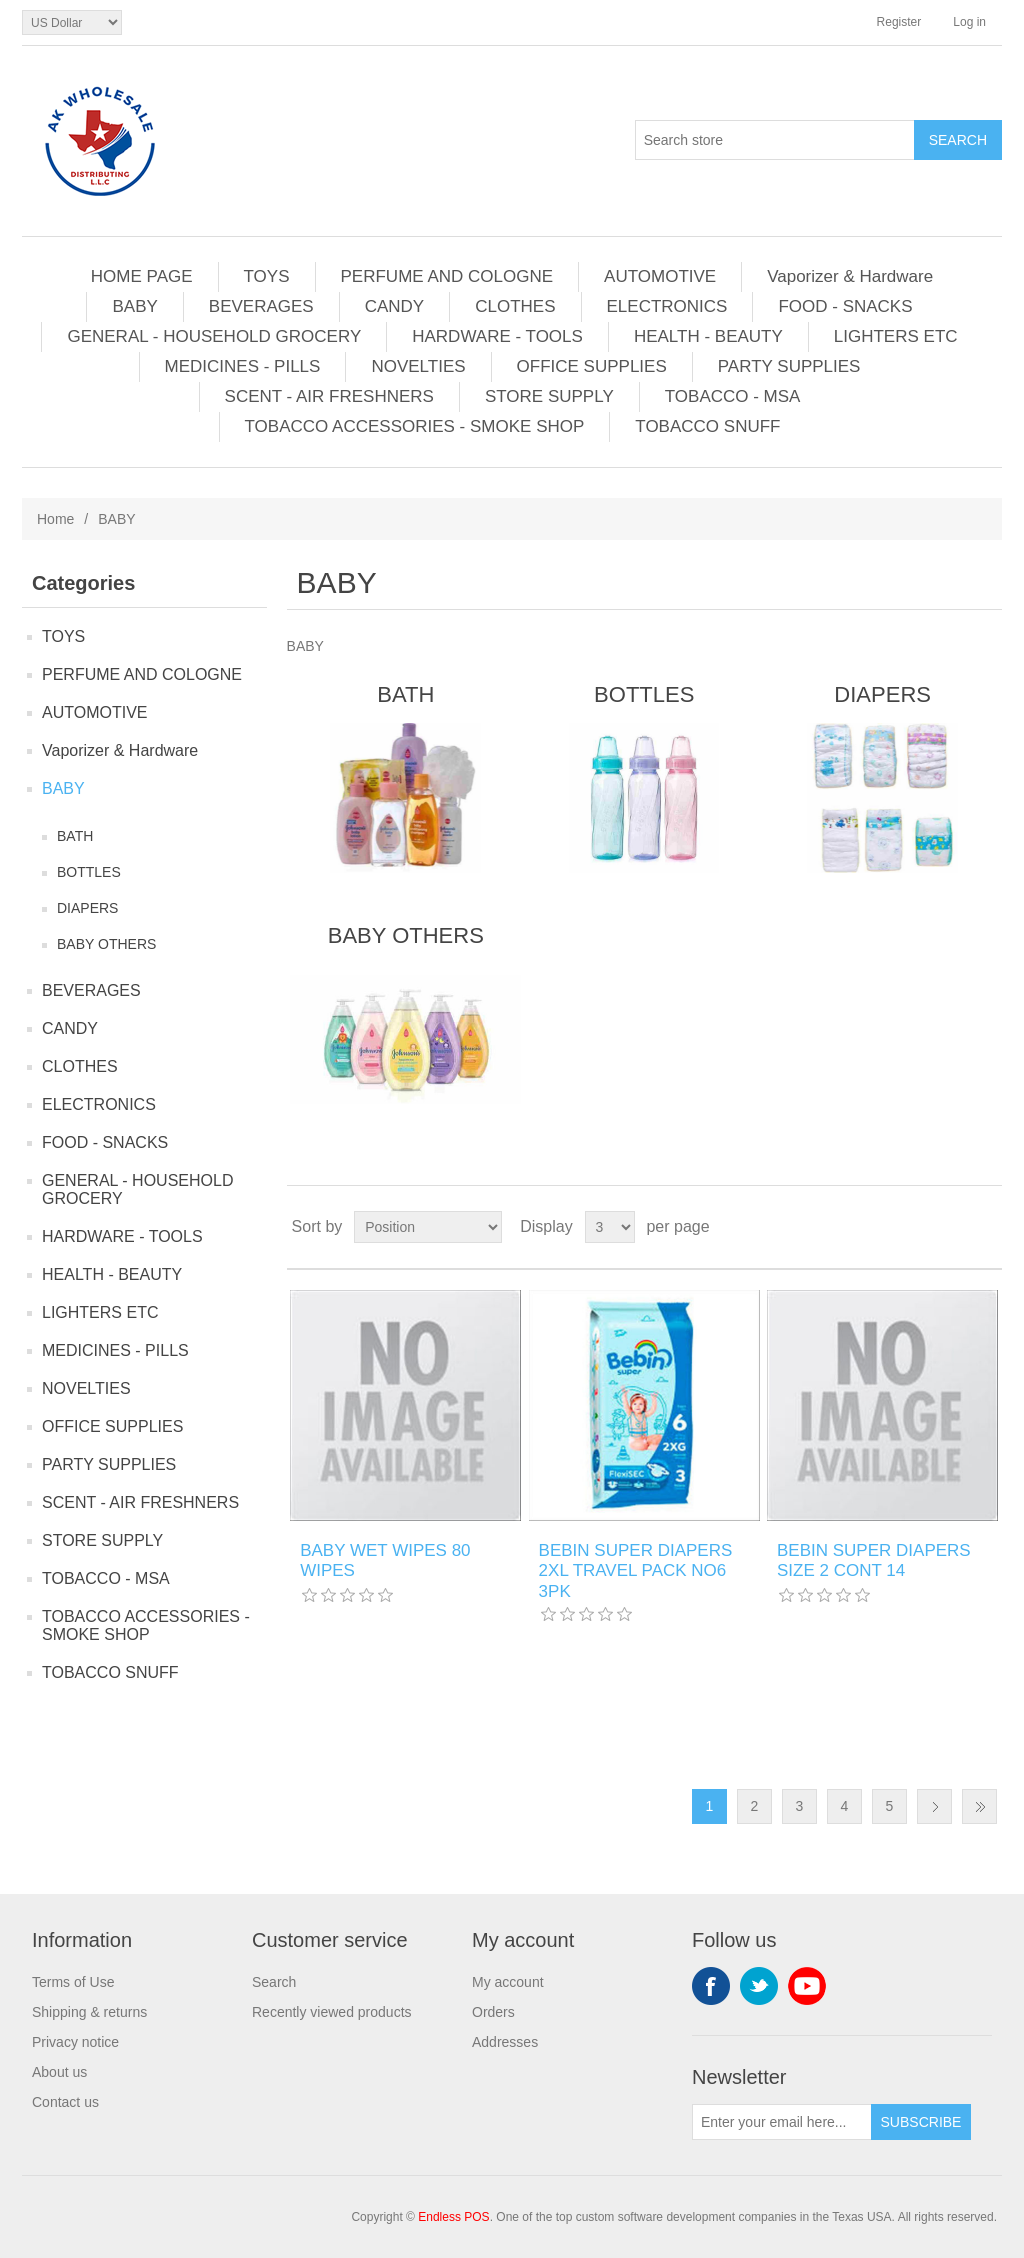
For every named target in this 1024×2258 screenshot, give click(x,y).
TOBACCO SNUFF (707, 426)
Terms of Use (73, 1982)
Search (274, 1982)
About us (59, 2072)
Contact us (65, 2102)
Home (55, 519)
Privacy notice (75, 2042)
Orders (493, 2012)
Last (979, 1806)
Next (934, 1806)
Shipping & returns (89, 2012)
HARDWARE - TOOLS (497, 336)
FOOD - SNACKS (845, 306)
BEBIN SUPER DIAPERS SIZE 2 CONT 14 (874, 1560)
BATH (75, 836)
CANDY (395, 306)
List (985, 1227)
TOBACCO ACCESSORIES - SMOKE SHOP (415, 426)
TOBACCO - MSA (733, 396)
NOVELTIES (418, 366)
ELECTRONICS (667, 306)
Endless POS (453, 2217)
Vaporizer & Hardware (850, 276)
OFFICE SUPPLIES (592, 366)
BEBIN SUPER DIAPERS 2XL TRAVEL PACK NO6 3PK (636, 1571)
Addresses (505, 2042)
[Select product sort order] (428, 1227)
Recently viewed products (332, 2012)
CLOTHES (515, 306)
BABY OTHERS (106, 944)
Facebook (711, 1986)
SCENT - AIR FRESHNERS (329, 396)
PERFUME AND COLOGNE (447, 276)
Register (899, 22)
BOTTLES (89, 872)
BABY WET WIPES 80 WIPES (385, 1560)
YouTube (807, 1986)
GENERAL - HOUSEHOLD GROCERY (214, 336)
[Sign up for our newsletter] (782, 2122)
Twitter (759, 1986)
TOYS (267, 276)
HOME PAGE (142, 276)
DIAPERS (87, 908)
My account (508, 1982)
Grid (949, 1227)
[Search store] (775, 140)
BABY (134, 306)
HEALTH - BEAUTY (708, 336)
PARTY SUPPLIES (789, 366)
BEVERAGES (261, 306)
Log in (969, 22)
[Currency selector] (72, 22)
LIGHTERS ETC (896, 336)
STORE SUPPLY (549, 396)
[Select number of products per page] (610, 1227)
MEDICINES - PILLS (243, 366)
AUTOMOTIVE (660, 276)
